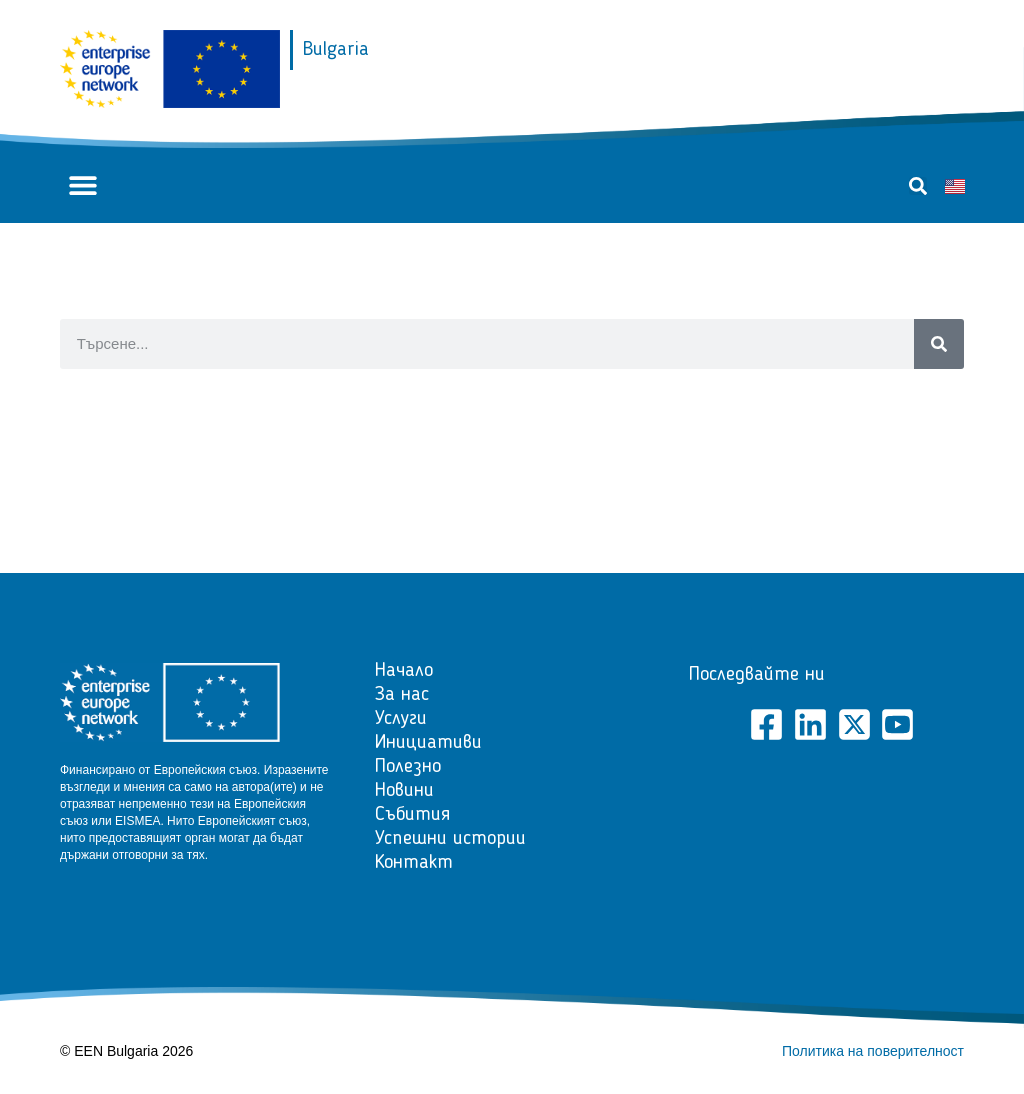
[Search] (939, 344)
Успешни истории (450, 839)
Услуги (401, 719)
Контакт (414, 863)
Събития (412, 815)
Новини (404, 791)
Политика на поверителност (873, 1051)
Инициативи (428, 743)
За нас (402, 695)
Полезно (408, 767)
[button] (82, 185)
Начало (404, 671)
